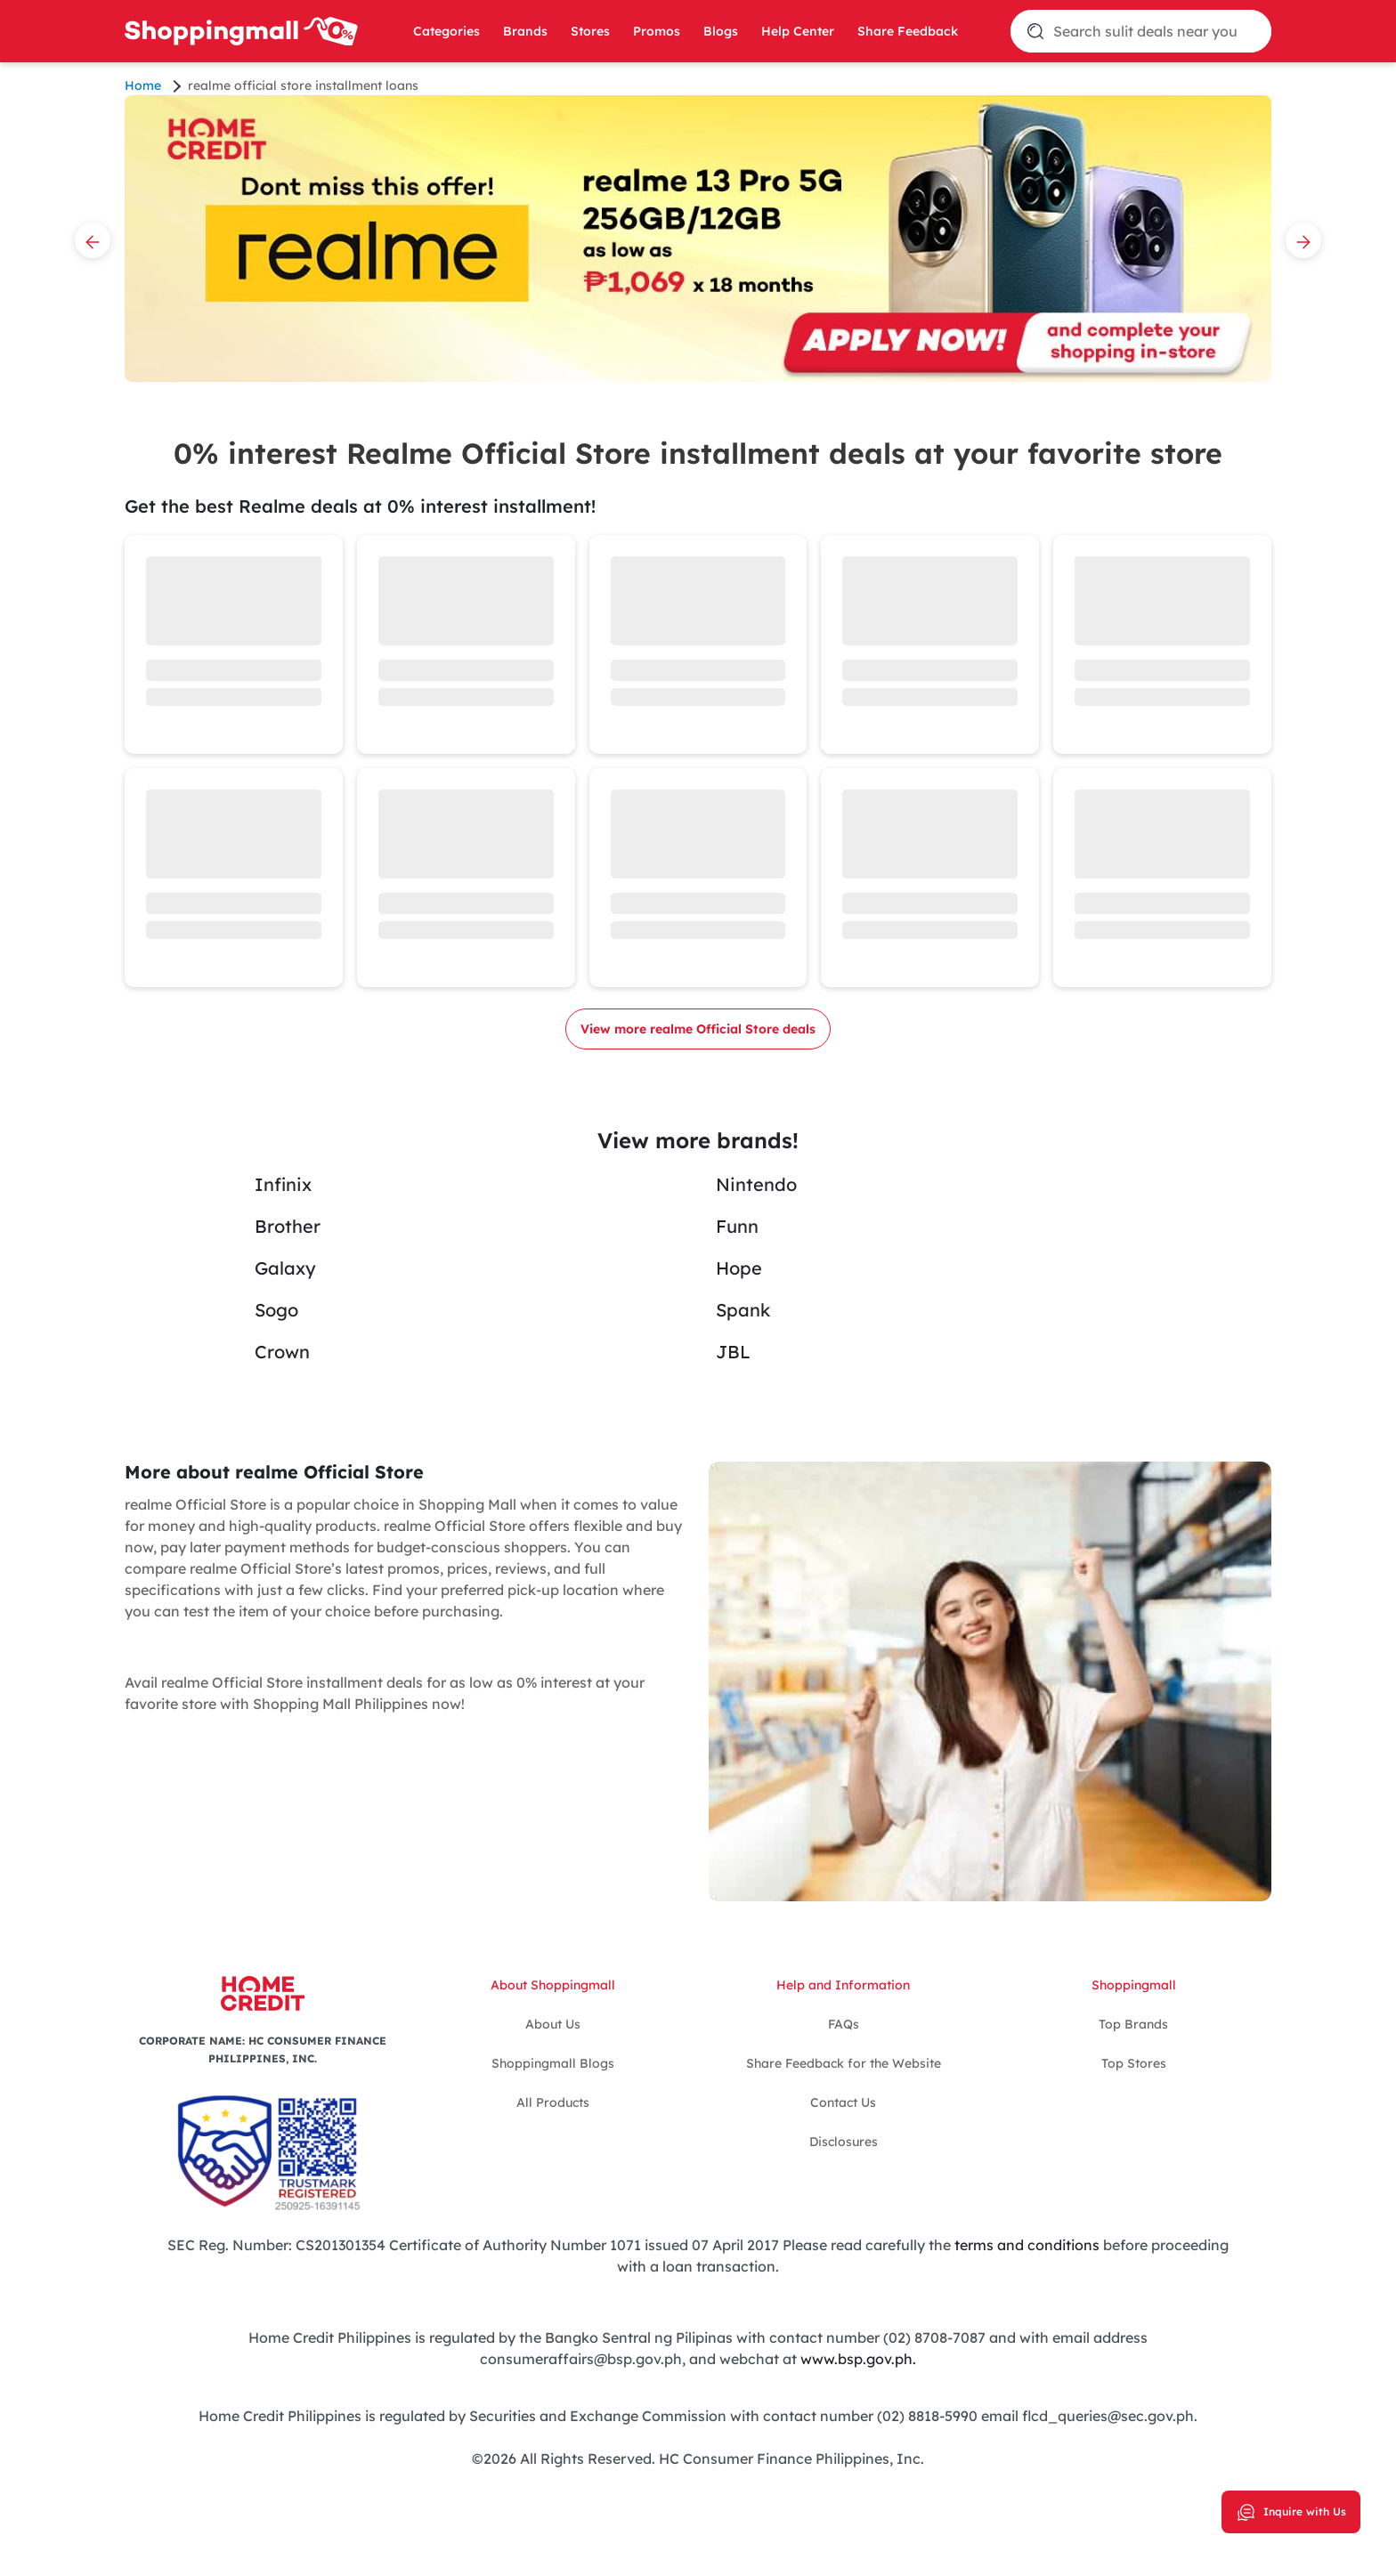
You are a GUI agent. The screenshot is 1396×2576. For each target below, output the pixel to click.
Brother (288, 1226)
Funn (737, 1226)
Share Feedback (907, 31)
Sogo (276, 1310)
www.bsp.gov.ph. (858, 2359)
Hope (739, 1268)
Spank (743, 1310)
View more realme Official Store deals (698, 1029)
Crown (282, 1352)
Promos (656, 31)
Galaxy (285, 1268)
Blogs (720, 31)
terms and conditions (1025, 2245)
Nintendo (756, 1184)
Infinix (283, 1184)
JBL (733, 1352)
